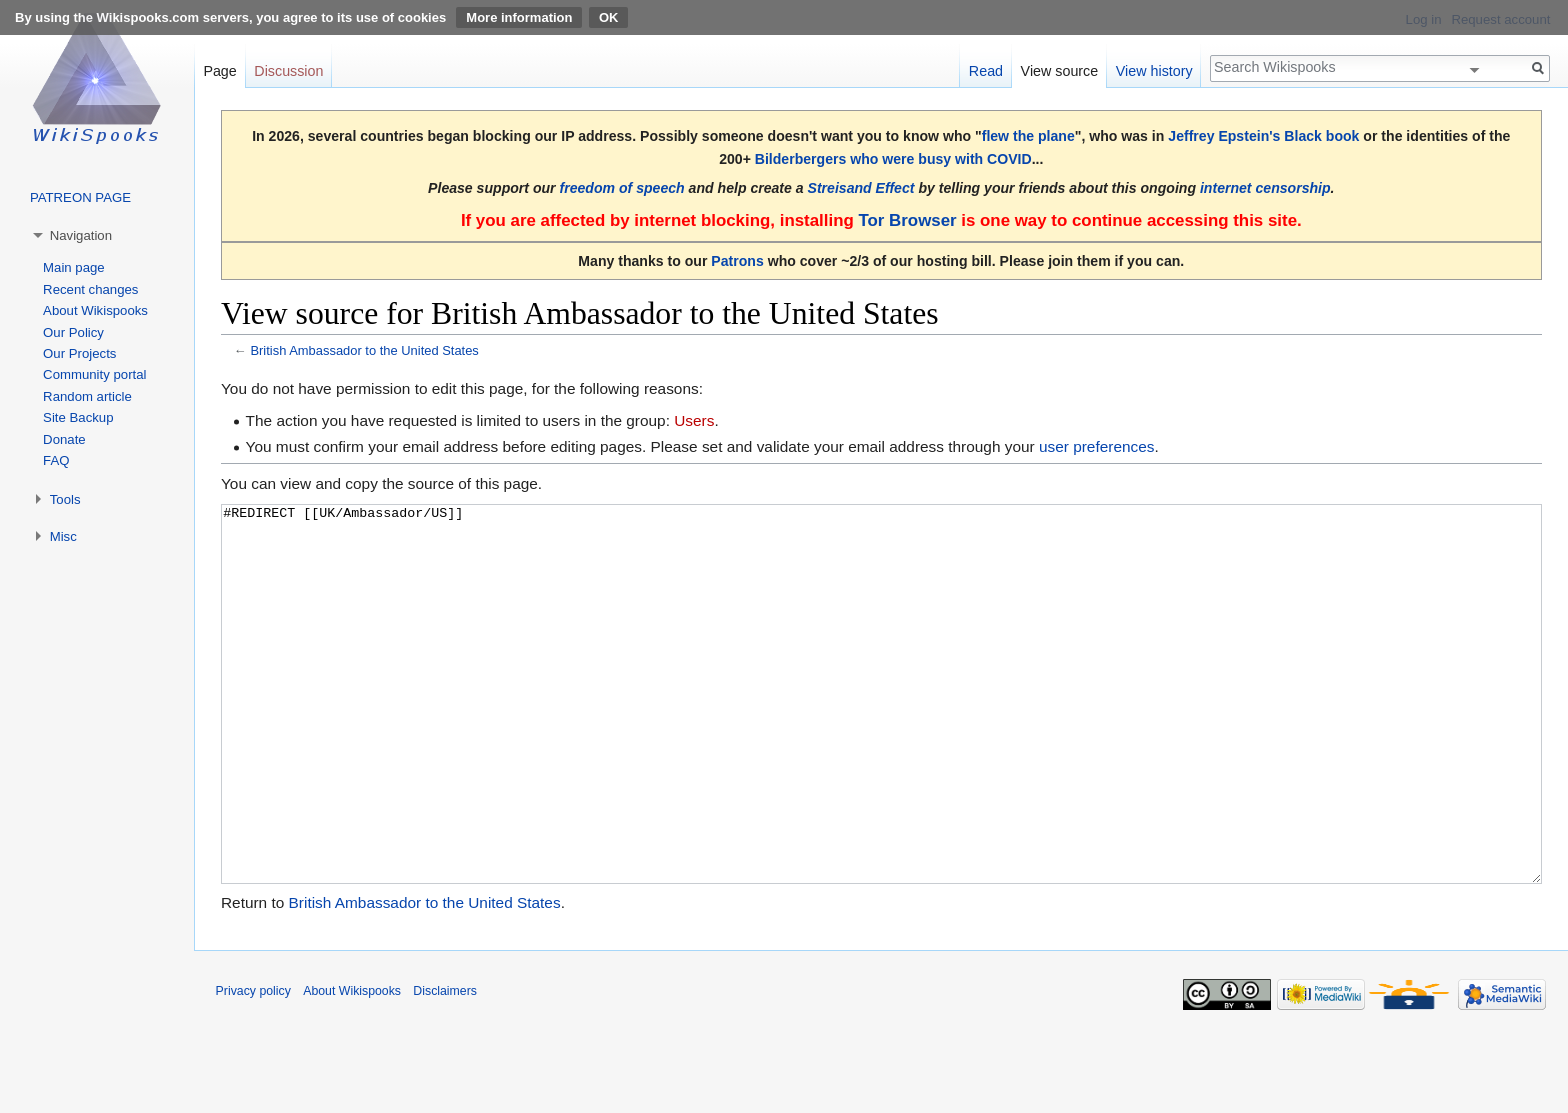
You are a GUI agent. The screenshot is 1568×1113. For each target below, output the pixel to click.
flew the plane (1028, 136)
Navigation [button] (81, 235)
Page (219, 71)
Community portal (94, 374)
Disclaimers (445, 1066)
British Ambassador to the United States (364, 350)
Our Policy (73, 332)
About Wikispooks (95, 310)
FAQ (56, 460)
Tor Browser (907, 220)
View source (1060, 71)
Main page (74, 267)
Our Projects (79, 353)
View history (1154, 71)
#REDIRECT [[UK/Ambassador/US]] (881, 731)
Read (986, 71)
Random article (87, 396)
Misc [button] (63, 536)
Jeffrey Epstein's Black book (1263, 136)
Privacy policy (253, 1066)
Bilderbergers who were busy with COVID (893, 159)
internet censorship (1265, 188)
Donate (64, 439)
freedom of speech (622, 188)
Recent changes (90, 289)
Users (694, 420)
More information (519, 17)
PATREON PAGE (80, 197)
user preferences (1097, 446)
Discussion (288, 71)
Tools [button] (65, 499)
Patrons (737, 261)
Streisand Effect (861, 188)
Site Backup (78, 417)
